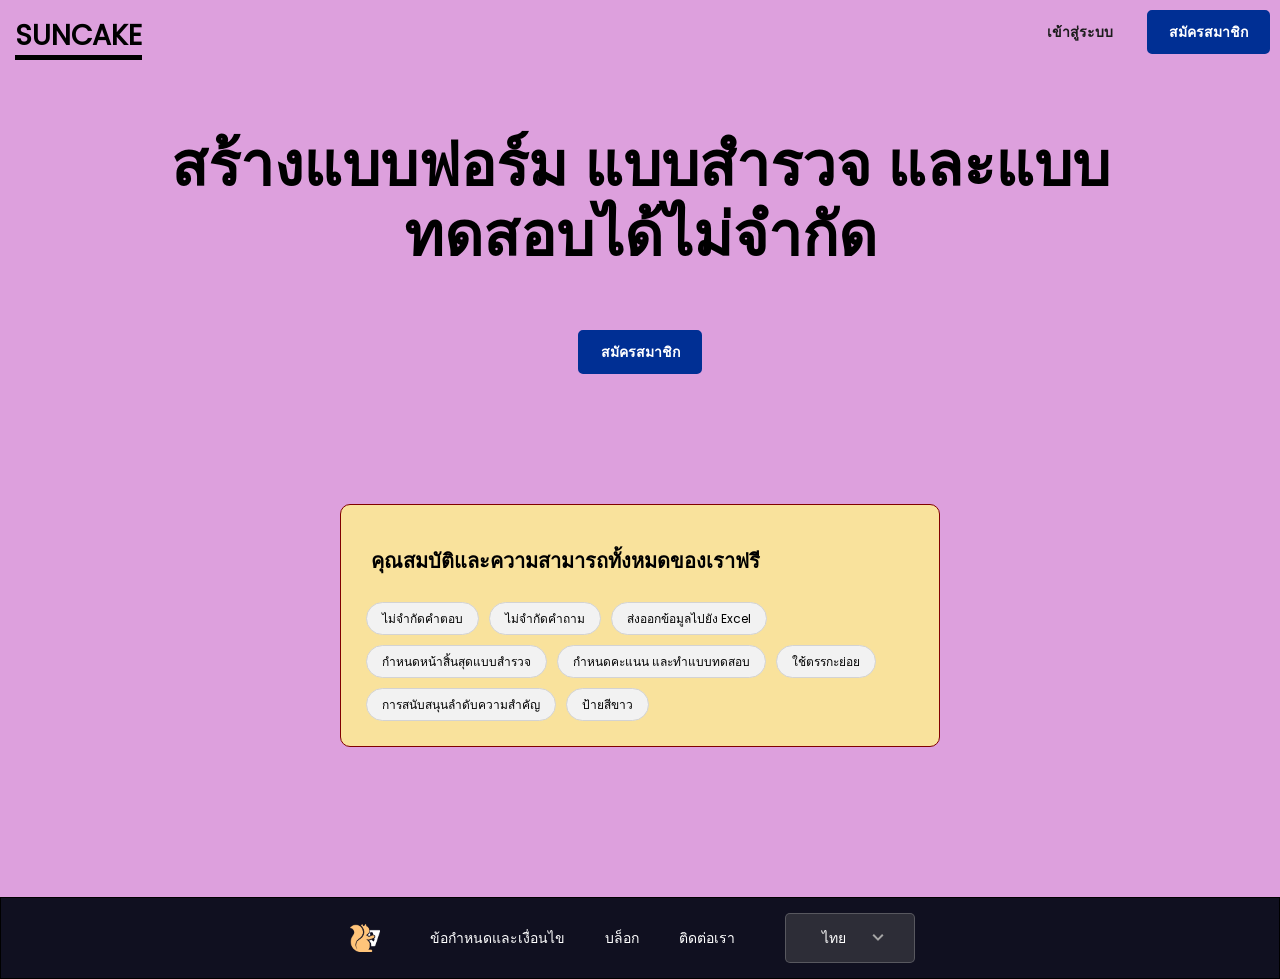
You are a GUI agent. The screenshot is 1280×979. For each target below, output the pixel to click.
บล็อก (622, 938)
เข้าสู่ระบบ (1080, 32)
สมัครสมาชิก (1208, 32)
